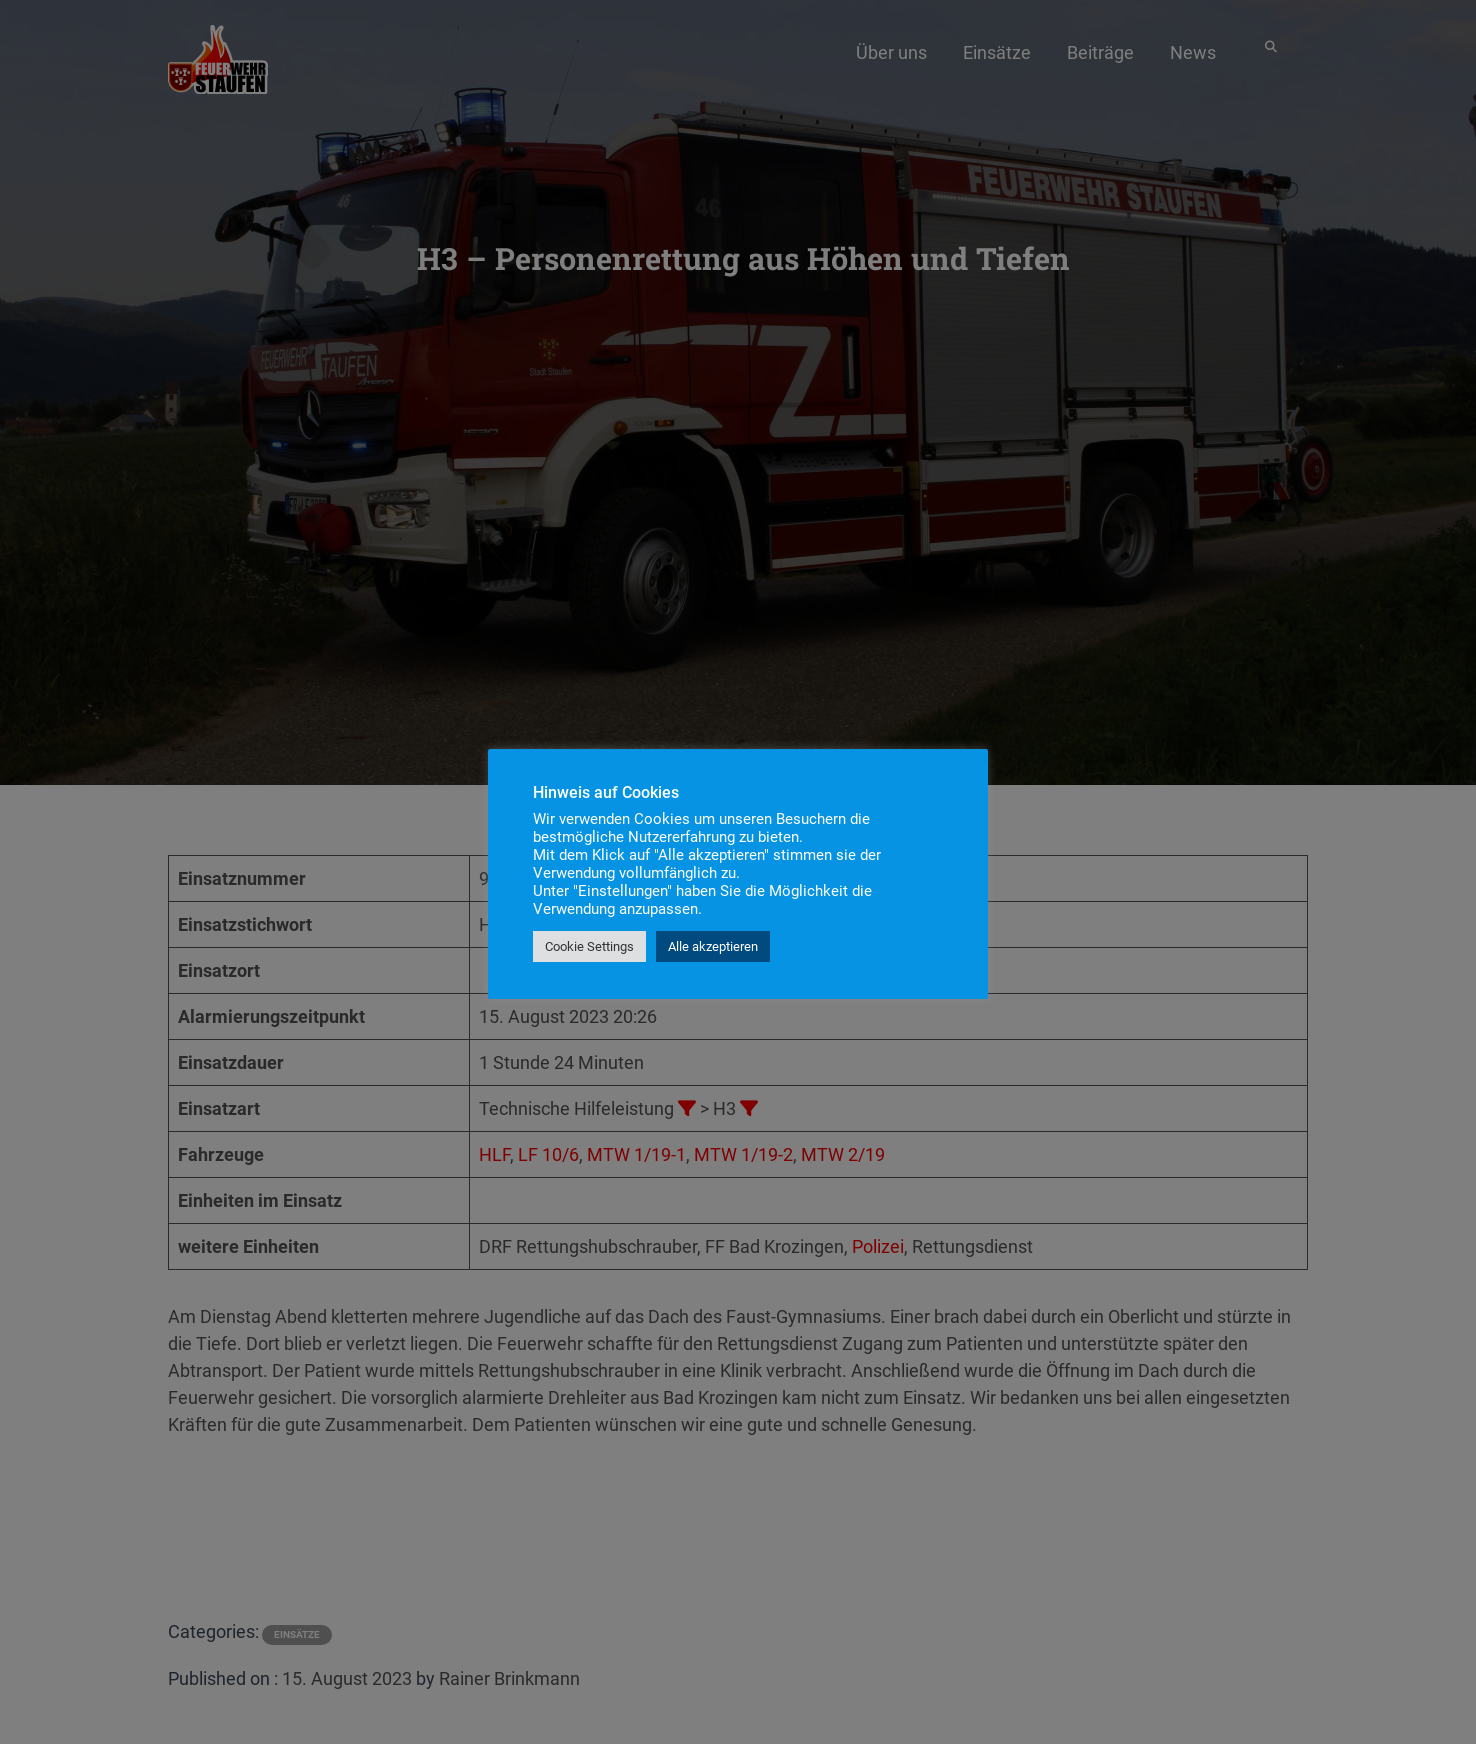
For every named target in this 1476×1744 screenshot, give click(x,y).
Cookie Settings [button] (589, 946)
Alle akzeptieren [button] (713, 946)
